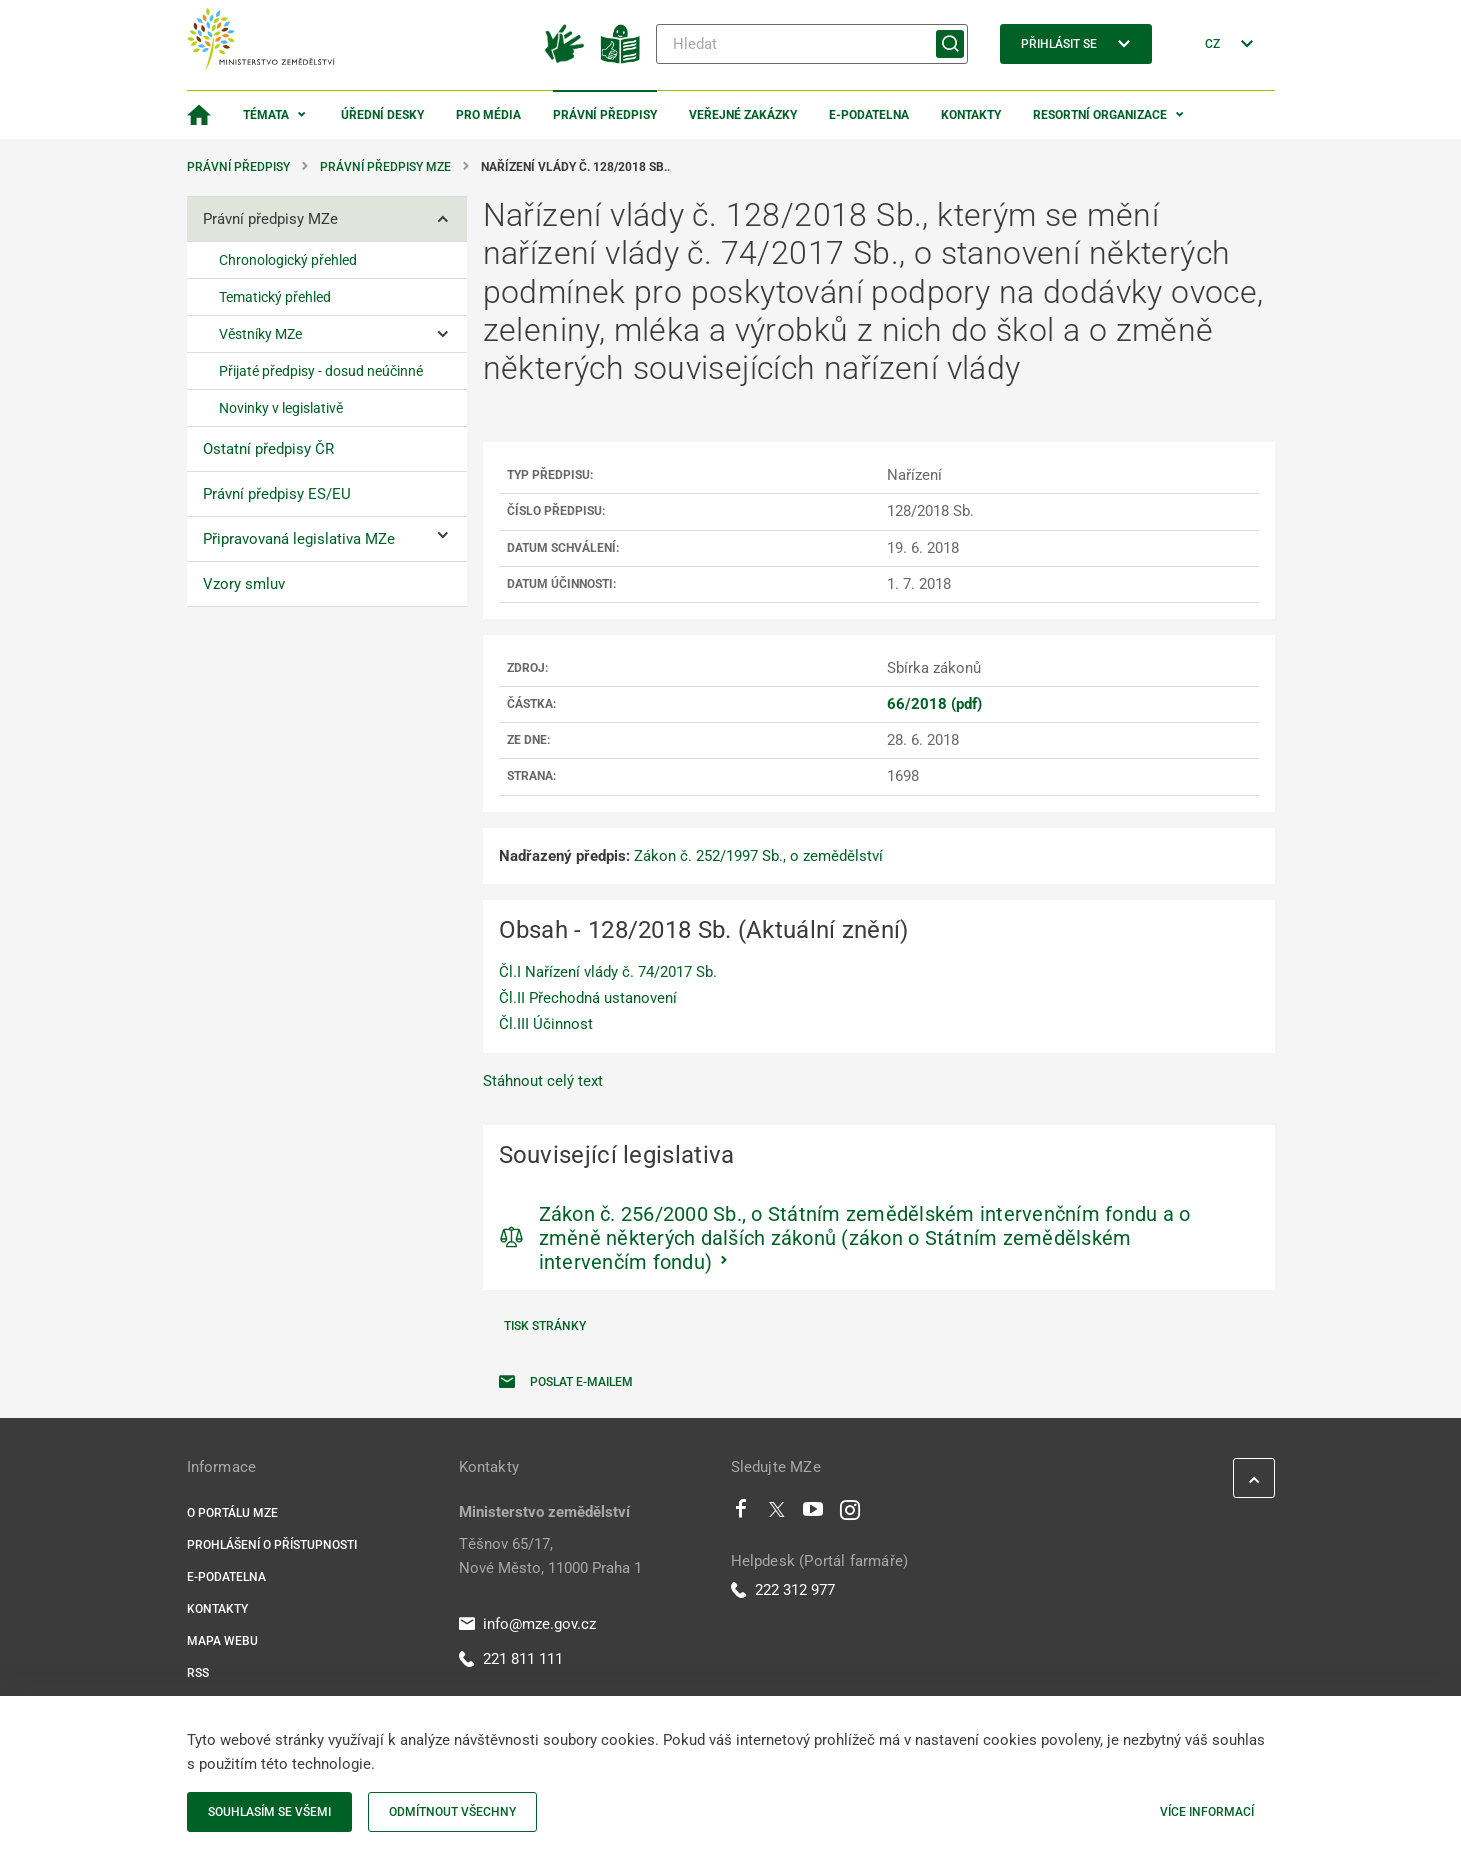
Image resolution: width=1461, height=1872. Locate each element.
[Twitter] (777, 1514)
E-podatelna (869, 115)
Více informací (1207, 1812)
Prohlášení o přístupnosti (272, 1545)
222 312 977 (783, 1590)
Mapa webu (222, 1641)
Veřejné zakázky (743, 115)
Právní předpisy (605, 115)
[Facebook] (741, 1514)
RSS (198, 1673)
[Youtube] (813, 1514)
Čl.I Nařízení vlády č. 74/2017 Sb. (608, 972)
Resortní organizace (1100, 115)
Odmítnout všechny (452, 1812)
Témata (266, 115)
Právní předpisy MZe (385, 167)
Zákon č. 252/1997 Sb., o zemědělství (758, 856)
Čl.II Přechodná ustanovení (588, 998)
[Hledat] (812, 44)
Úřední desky (382, 115)
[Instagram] (850, 1514)
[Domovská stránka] (199, 115)
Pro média (488, 115)
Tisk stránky (545, 1326)
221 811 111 (511, 1659)
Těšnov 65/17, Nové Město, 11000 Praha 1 (550, 1556)
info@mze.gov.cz (527, 1624)
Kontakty (971, 115)
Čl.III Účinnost (546, 1024)
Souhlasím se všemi (269, 1812)
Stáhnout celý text (543, 1081)
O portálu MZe (232, 1513)
